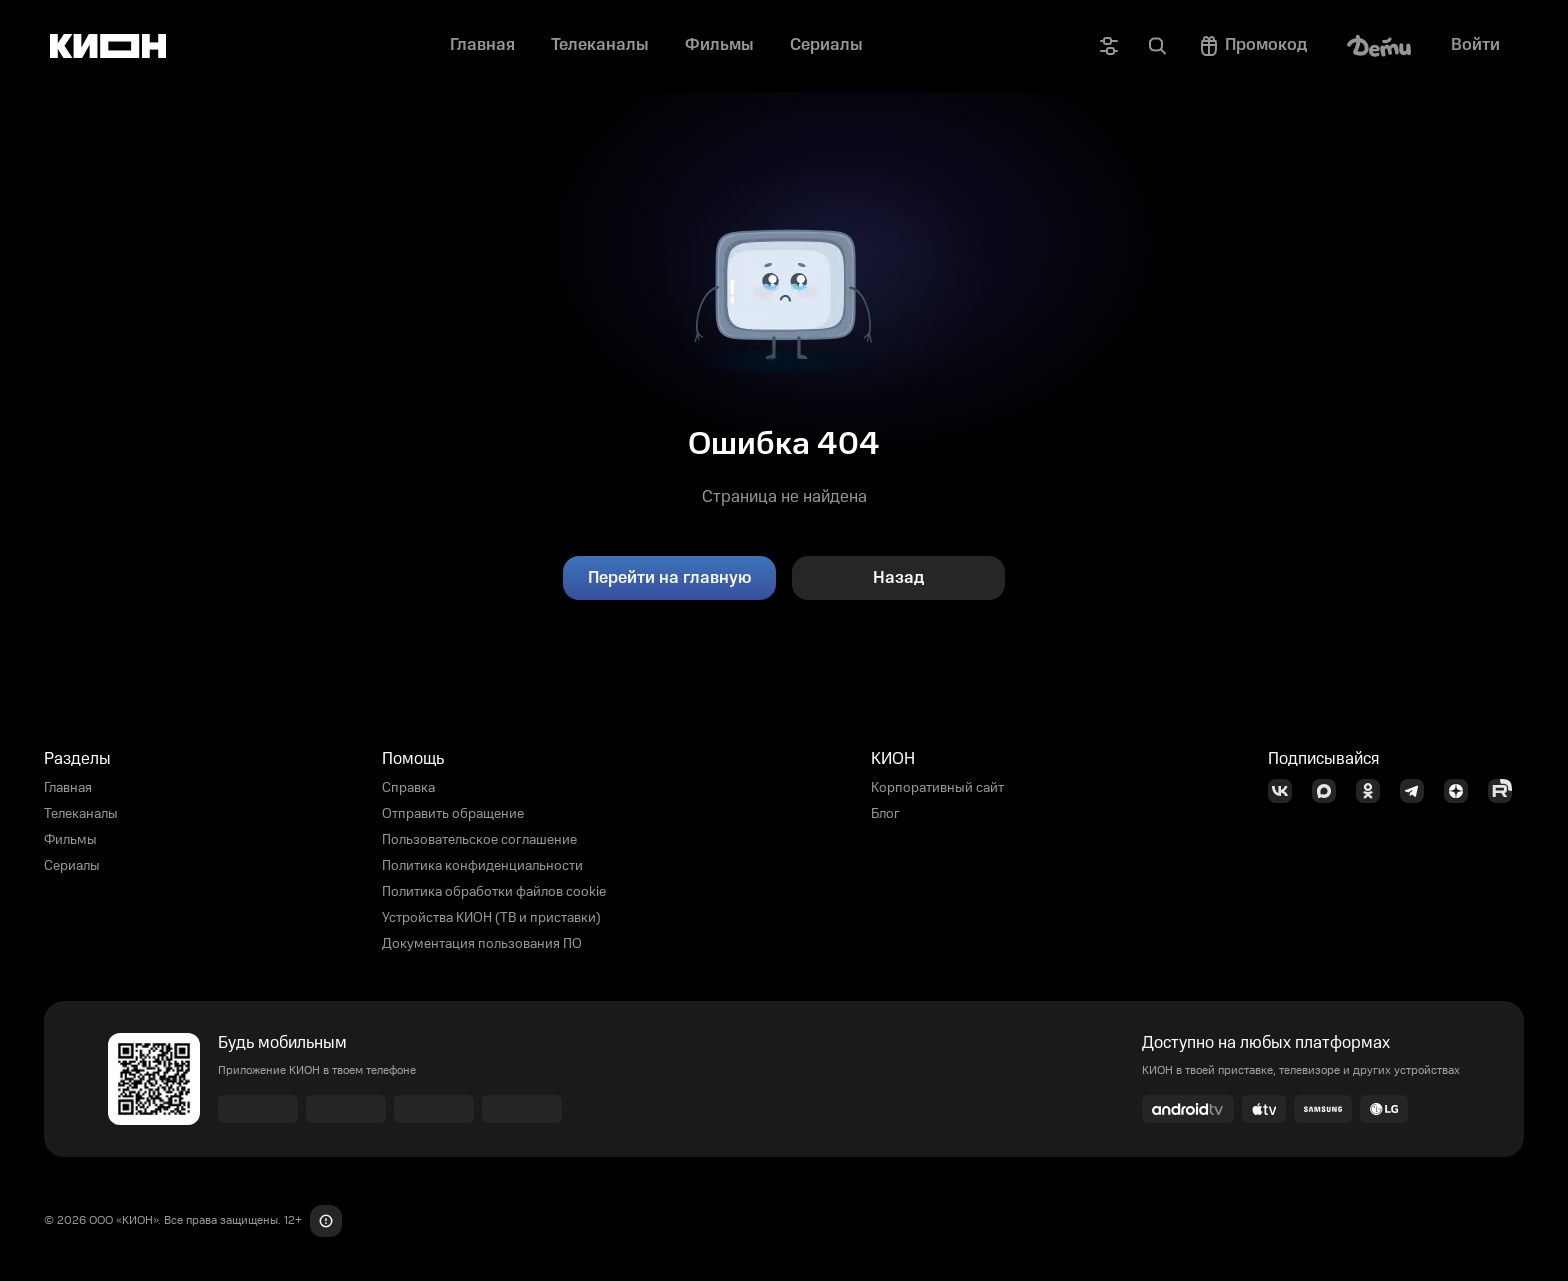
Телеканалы (81, 814)
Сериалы (72, 866)
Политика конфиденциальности (482, 866)
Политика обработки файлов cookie (494, 892)
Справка (408, 788)
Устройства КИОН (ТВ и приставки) (491, 918)
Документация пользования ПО (482, 944)
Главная (68, 788)
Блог (885, 814)
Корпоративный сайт (937, 788)
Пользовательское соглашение (479, 840)
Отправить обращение (453, 814)
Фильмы (70, 840)
